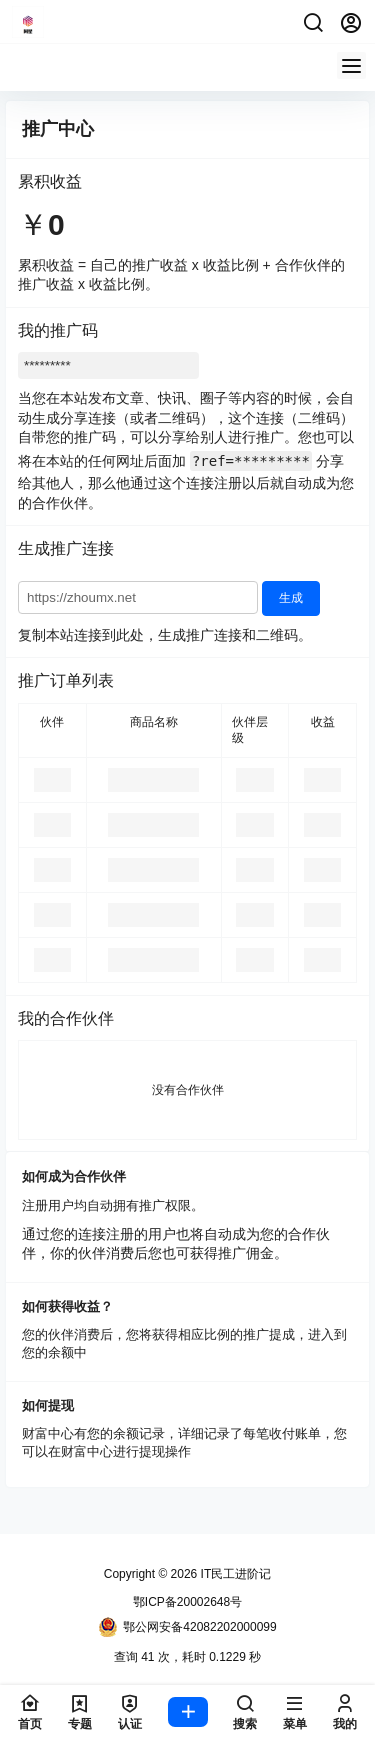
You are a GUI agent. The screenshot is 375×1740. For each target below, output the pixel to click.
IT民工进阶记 (234, 1574)
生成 (291, 598)
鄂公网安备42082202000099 (187, 1627)
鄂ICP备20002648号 (187, 1602)
